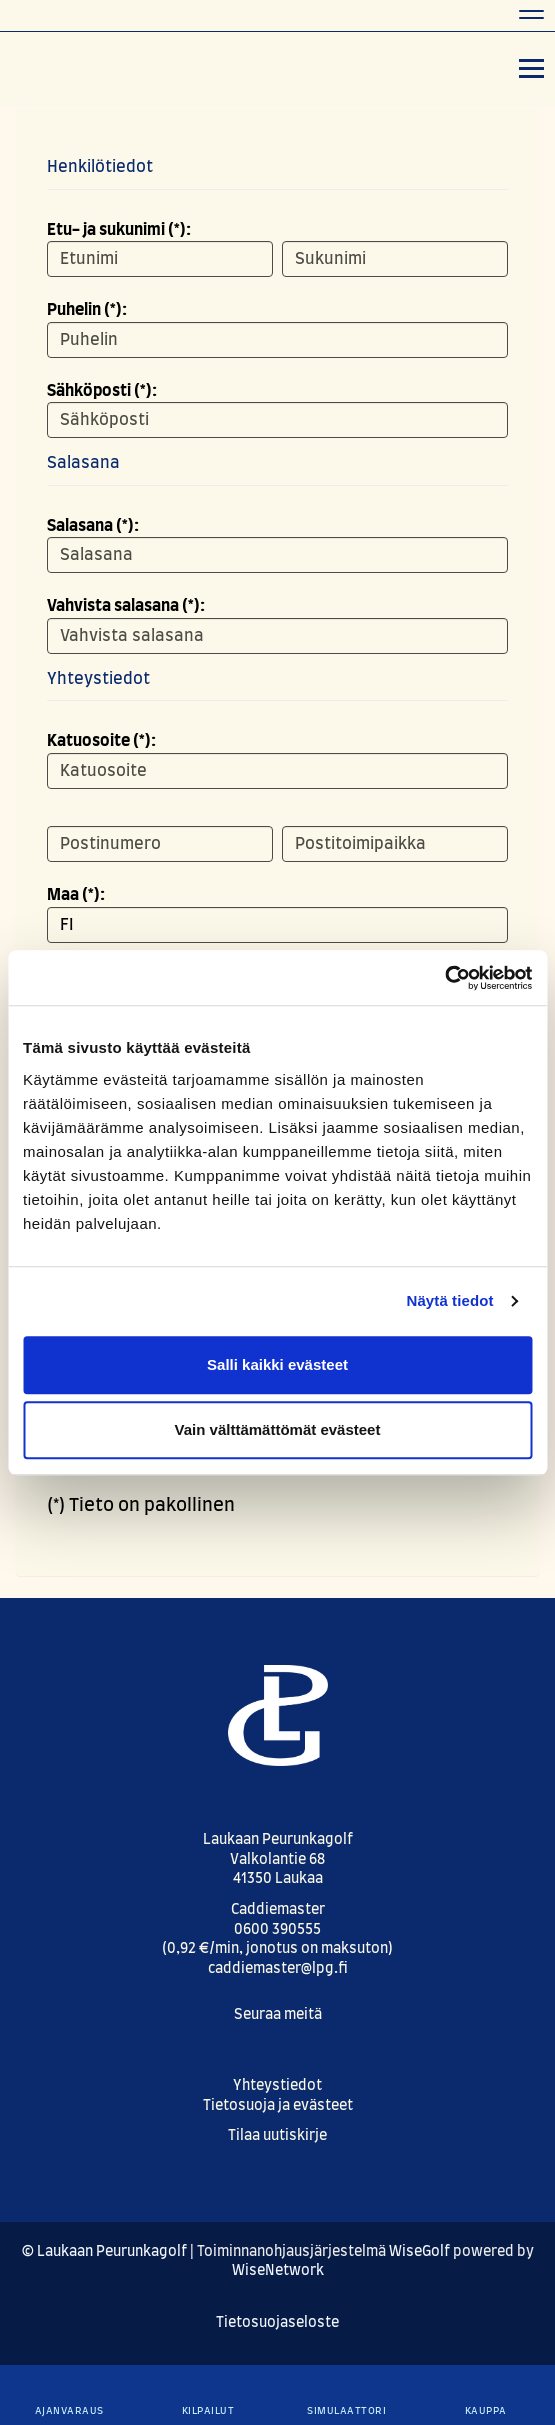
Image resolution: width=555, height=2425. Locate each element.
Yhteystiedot (277, 2086)
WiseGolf (419, 2252)
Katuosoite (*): (101, 741)
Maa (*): (76, 895)
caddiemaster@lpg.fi (278, 1969)
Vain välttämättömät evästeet (278, 1429)
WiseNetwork (278, 2271)
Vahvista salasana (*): (126, 606)
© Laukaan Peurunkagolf (104, 2252)
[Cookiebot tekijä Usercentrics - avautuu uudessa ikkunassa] (444, 978)
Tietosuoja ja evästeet (278, 2106)
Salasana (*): (93, 526)
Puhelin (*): (87, 310)
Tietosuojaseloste (277, 2323)
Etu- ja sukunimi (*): (119, 230)
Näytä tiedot (450, 1300)
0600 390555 (277, 1930)
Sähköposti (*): (102, 391)
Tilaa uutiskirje (277, 2136)
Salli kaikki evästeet (277, 1364)
